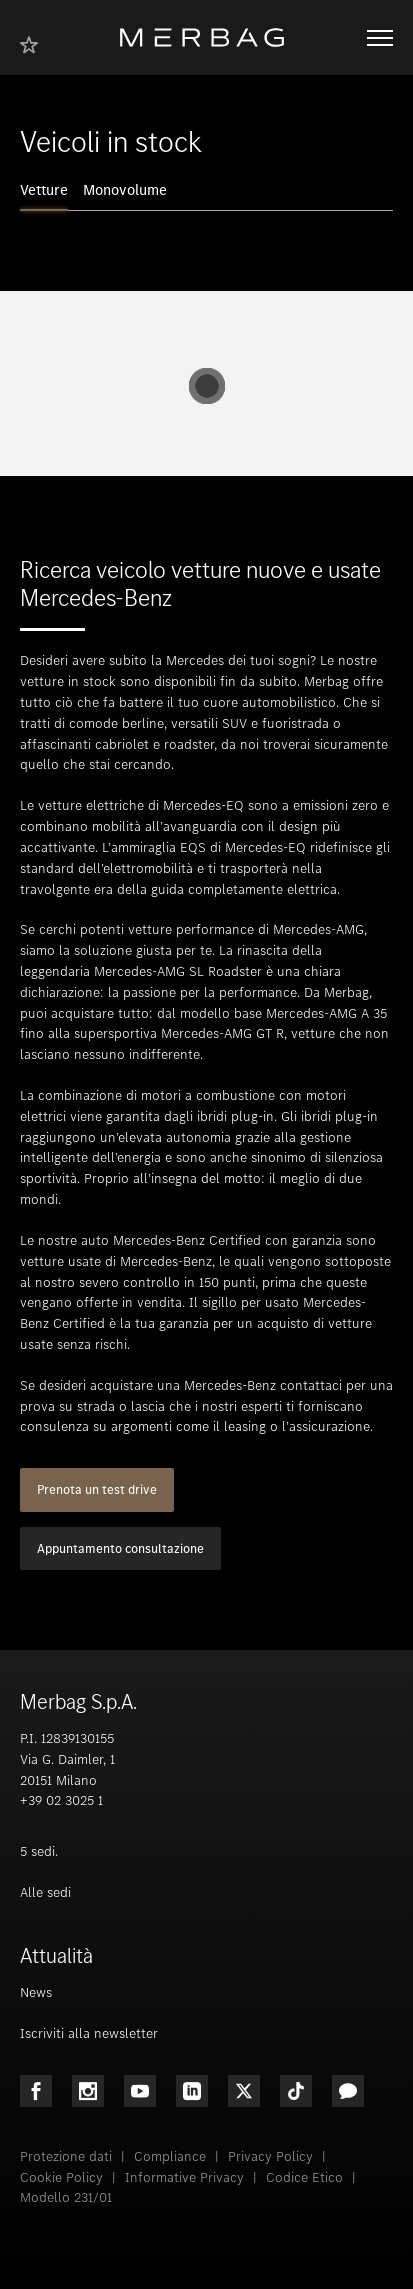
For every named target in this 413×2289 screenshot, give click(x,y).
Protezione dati (66, 2156)
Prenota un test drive (97, 1489)
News (36, 1992)
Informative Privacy (184, 2177)
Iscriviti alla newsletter (89, 2033)
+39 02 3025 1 (61, 1800)
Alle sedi (45, 1892)
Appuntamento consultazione (120, 1548)
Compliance (170, 2156)
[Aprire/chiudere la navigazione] (380, 38)
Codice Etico (304, 2177)
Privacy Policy (270, 2156)
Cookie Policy (61, 2177)
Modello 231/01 (66, 2197)
